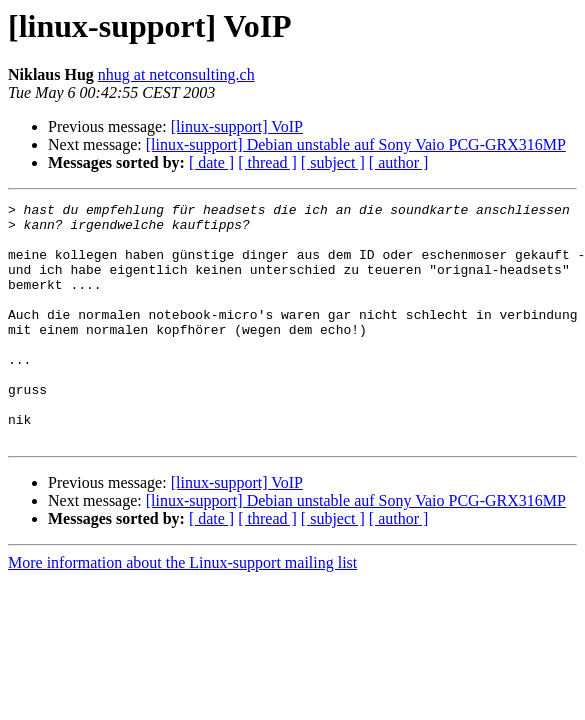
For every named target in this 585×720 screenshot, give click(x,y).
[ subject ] (333, 162)
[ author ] (399, 162)
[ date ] (211, 162)
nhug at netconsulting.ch (176, 74)
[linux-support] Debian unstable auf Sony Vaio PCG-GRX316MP (356, 144)
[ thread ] (267, 162)
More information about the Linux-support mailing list (182, 610)
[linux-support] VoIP (237, 126)
